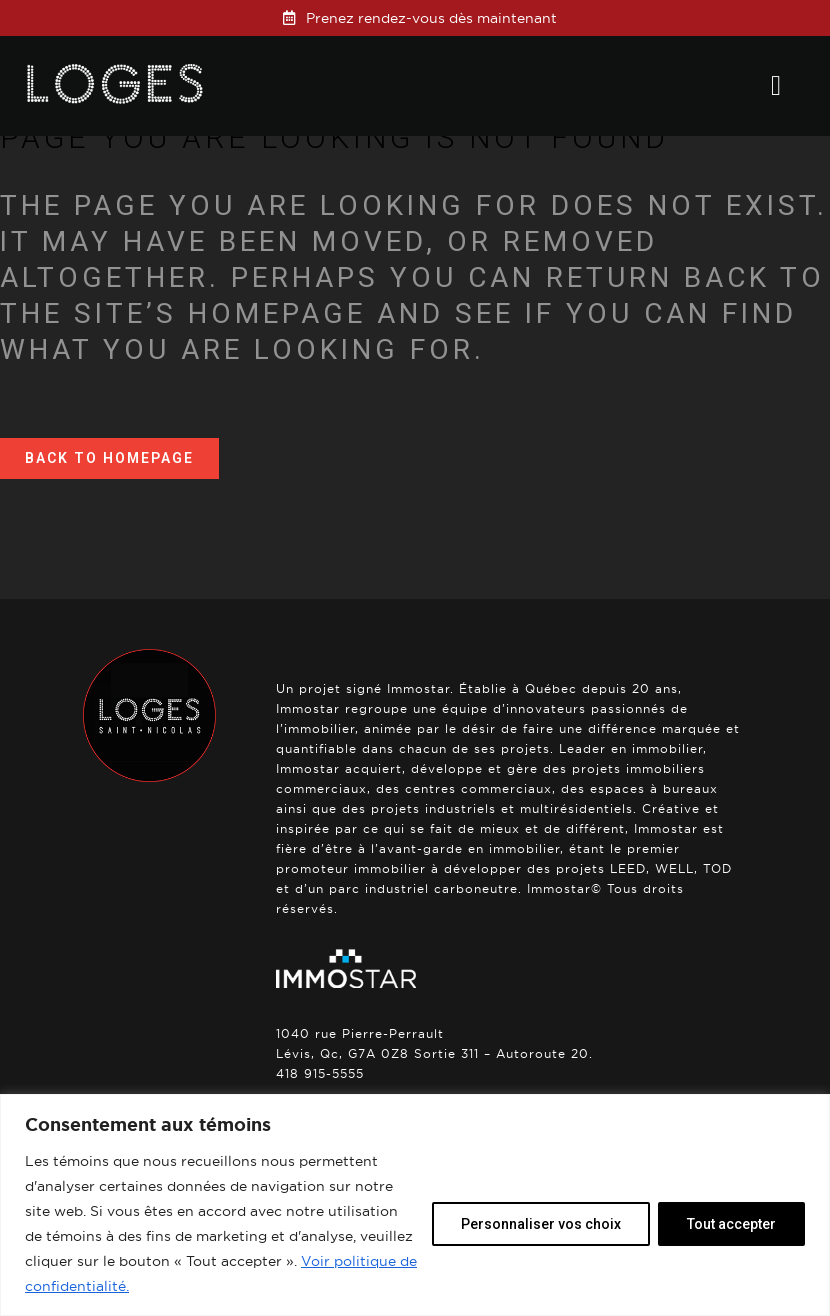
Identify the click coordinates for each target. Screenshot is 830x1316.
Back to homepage (109, 458)
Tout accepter (731, 1224)
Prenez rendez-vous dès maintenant (431, 18)
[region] (415, 1205)
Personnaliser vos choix (541, 1224)
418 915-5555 (320, 1073)
